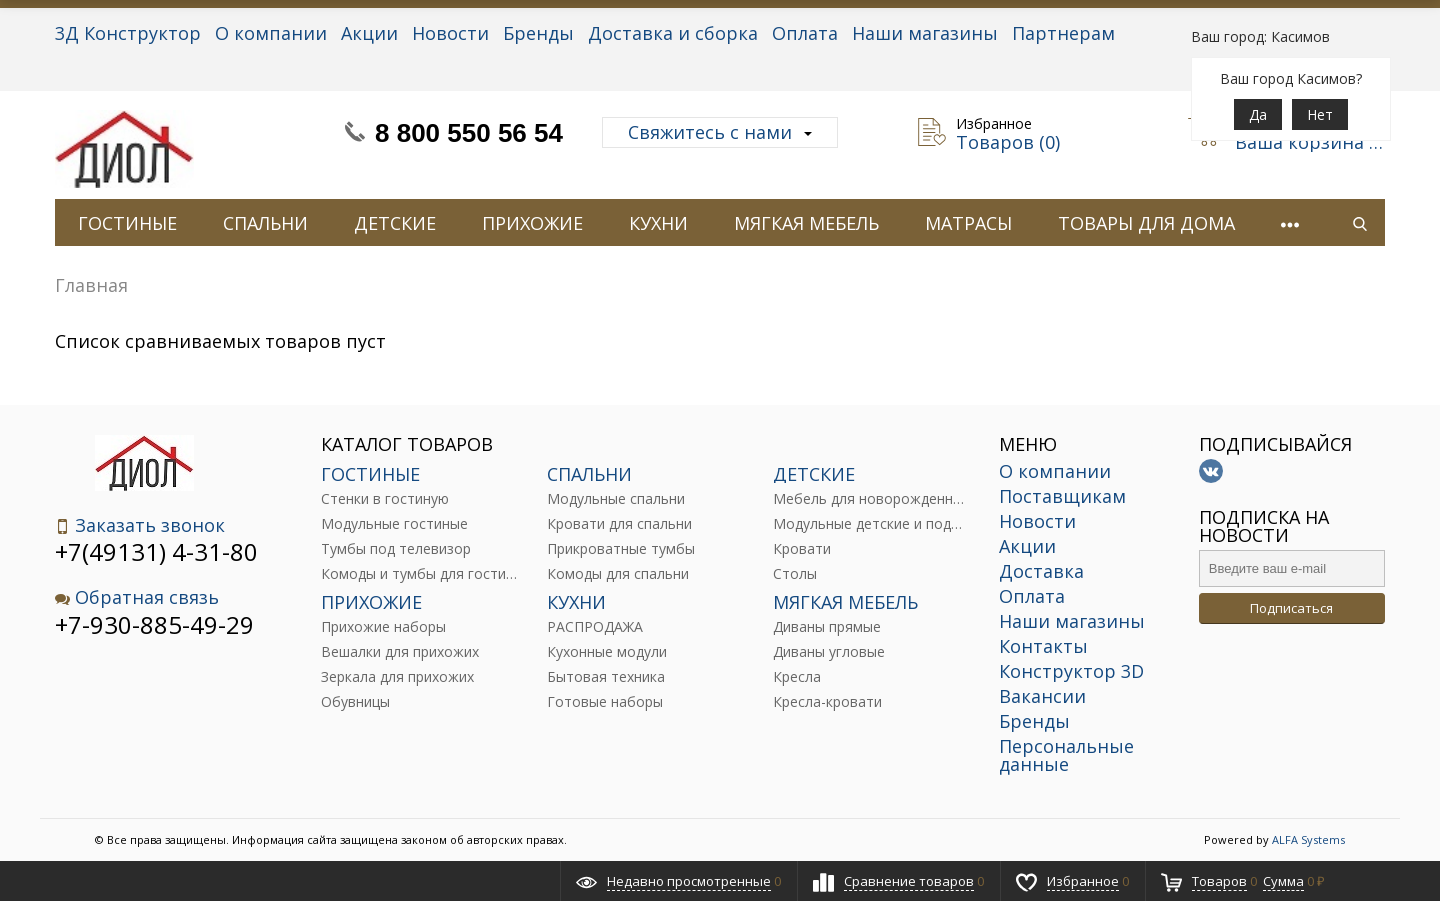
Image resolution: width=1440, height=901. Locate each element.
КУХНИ (658, 223)
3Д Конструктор (128, 33)
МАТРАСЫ (968, 223)
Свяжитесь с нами (720, 132)
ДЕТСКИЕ (395, 223)
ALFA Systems (1308, 839)
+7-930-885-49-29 (154, 624)
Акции (369, 33)
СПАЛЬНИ (265, 223)
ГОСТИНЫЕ (127, 223)
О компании (271, 33)
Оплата (805, 33)
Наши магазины (925, 33)
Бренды (538, 33)
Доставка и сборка (673, 33)
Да (1258, 114)
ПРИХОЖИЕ (532, 223)
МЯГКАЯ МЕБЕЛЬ (806, 223)
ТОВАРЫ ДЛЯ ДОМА (1146, 223)
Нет (1320, 114)
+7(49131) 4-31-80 (156, 551)
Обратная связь (137, 597)
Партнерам (1063, 33)
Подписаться (1291, 608)
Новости (450, 33)
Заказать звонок (140, 525)
